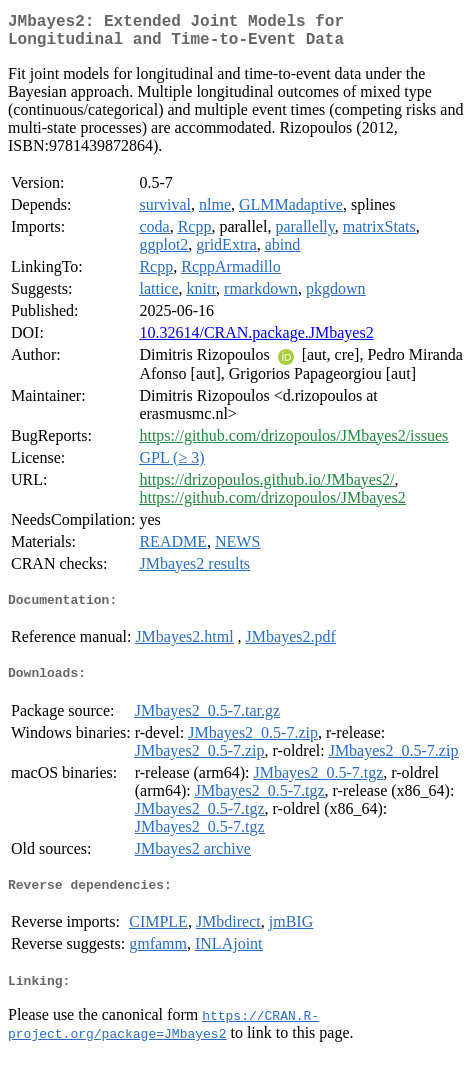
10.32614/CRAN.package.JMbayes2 (256, 340)
